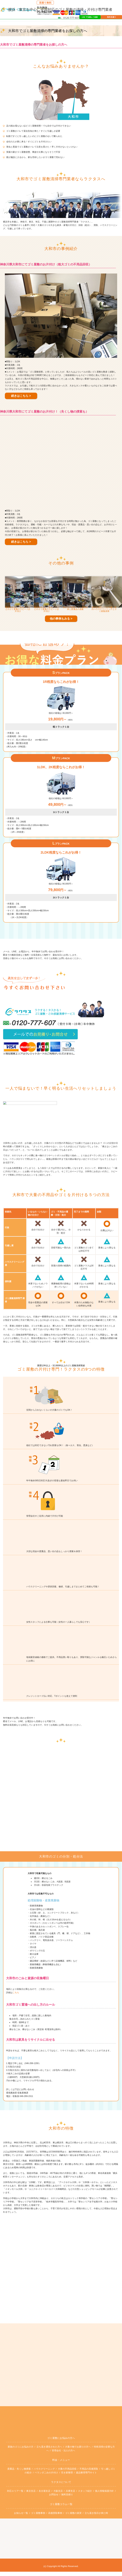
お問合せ (53, 2494)
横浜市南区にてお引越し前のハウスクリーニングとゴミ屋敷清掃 (104, 609)
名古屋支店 (44, 2491)
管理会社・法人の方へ (63, 2450)
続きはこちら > (21, 395)
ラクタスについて (61, 2482)
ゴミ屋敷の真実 (73, 2513)
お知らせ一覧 (21, 2513)
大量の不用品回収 (67, 2468)
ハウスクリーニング (44, 2468)
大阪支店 (58, 2491)
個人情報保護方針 (104, 2491)
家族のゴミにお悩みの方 (20, 2446)
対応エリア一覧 (15, 2491)
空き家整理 (67, 2472)
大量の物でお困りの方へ (78, 2446)
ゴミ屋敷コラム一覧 (61, 2504)
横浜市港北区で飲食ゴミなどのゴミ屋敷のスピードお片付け (17, 609)
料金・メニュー (61, 2459)
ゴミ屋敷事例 (38, 2513)
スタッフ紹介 (85, 2491)
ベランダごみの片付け (46, 2472)
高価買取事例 (55, 2513)
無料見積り (67, 2494)
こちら (16, 1992)
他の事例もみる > (61, 618)
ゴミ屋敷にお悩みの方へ (61, 2438)
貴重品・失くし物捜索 (19, 2468)
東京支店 (31, 2491)
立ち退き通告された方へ (49, 2446)
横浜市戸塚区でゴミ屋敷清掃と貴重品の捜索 (75, 608)
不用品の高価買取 (88, 2468)
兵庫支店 (70, 2491)
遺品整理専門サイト (86, 2472)
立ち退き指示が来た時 (96, 2513)
